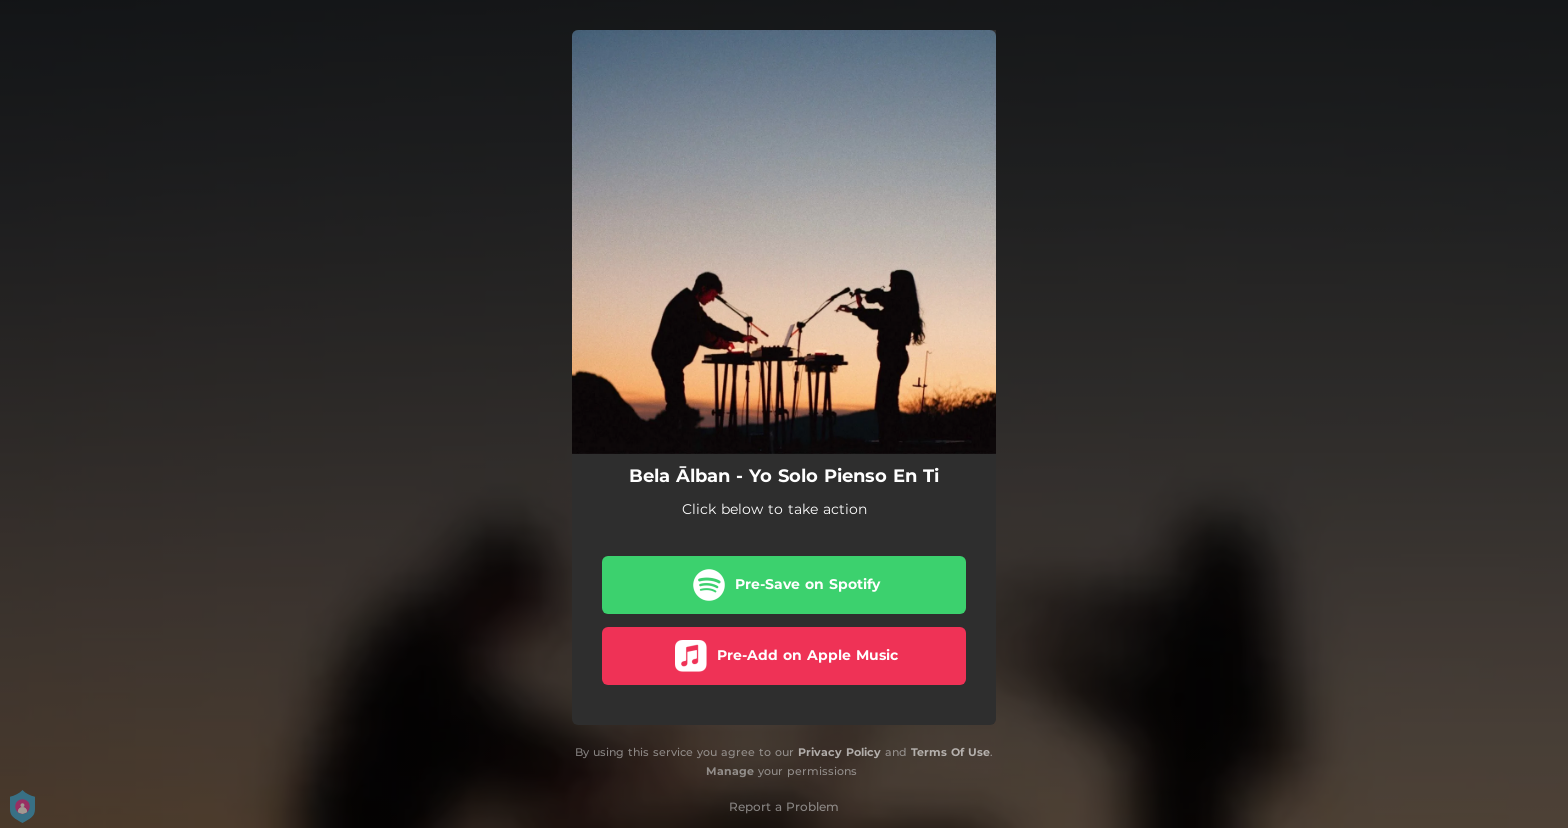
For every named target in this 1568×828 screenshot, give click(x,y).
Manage (730, 771)
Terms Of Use (950, 752)
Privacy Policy (839, 752)
